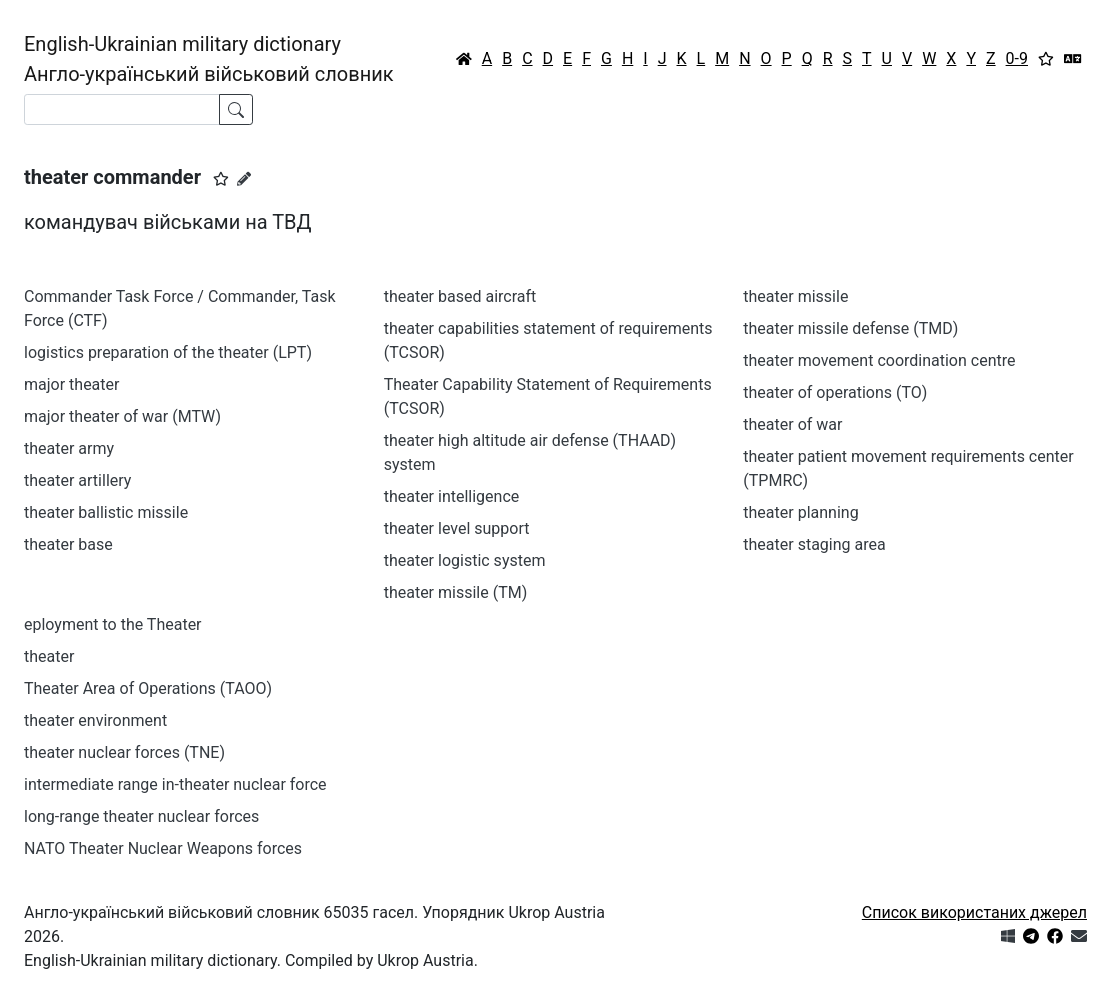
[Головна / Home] (464, 59)
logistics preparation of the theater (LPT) (168, 352)
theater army (69, 448)
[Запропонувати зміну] (244, 179)
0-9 (1017, 58)
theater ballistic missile (106, 512)
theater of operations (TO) (835, 392)
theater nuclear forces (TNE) (124, 752)
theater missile (795, 296)
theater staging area (814, 544)
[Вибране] (1046, 59)
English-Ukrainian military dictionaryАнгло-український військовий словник (209, 59)
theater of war (792, 424)
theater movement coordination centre (879, 360)
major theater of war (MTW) (122, 416)
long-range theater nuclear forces (141, 816)
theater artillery (77, 480)
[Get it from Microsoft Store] (1008, 936)
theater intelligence (452, 496)
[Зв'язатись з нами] (1079, 936)
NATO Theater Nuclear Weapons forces (163, 848)
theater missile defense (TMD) (850, 328)
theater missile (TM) (456, 592)
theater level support (457, 528)
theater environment (95, 720)
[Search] (122, 109)
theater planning (800, 512)
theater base (68, 544)
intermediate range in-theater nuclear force (175, 784)
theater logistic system (465, 560)
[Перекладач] (1073, 59)
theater (49, 656)
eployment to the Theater (113, 624)
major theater (71, 384)
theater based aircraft (460, 296)
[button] (221, 179)
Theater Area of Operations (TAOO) (148, 688)
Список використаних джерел (974, 912)
